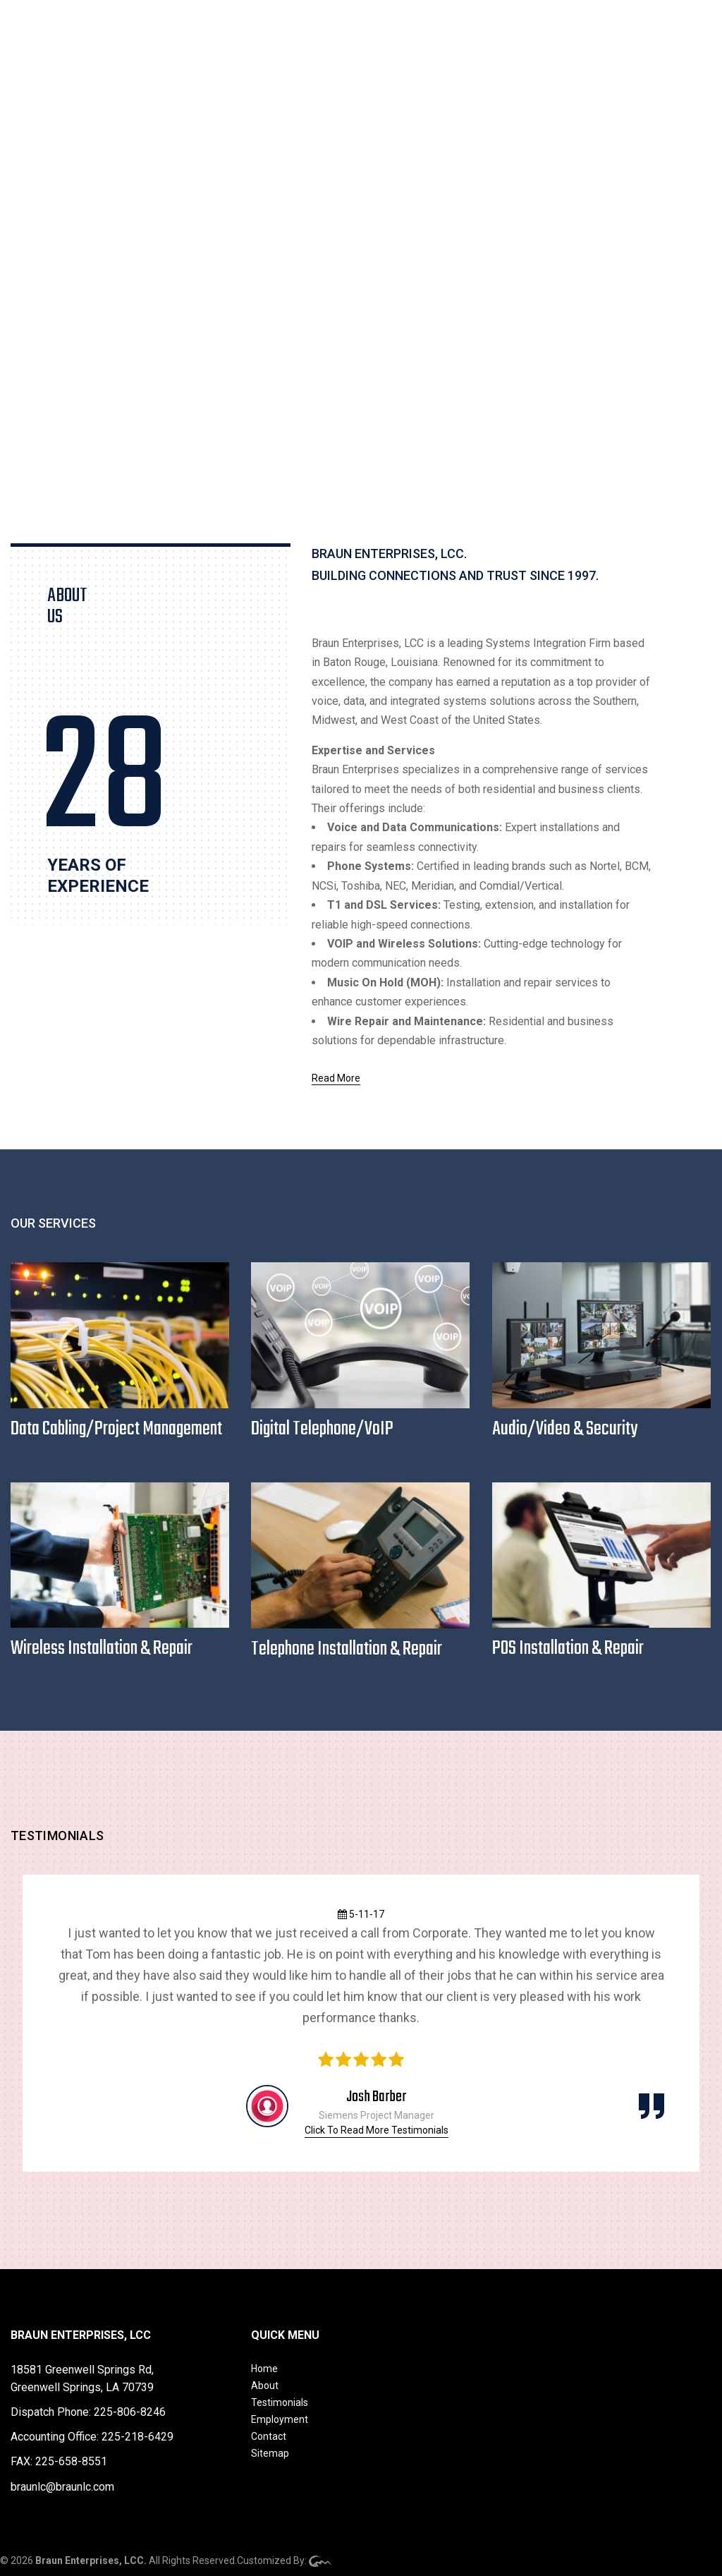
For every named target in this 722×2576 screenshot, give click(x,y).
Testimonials (279, 2402)
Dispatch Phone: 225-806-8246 (88, 2412)
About (265, 2385)
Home (264, 2368)
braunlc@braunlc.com (62, 2486)
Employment (279, 2419)
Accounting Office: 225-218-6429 (92, 2436)
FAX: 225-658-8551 (59, 2461)
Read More (336, 1078)
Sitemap (270, 2453)
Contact (268, 2436)
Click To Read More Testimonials (376, 2130)
